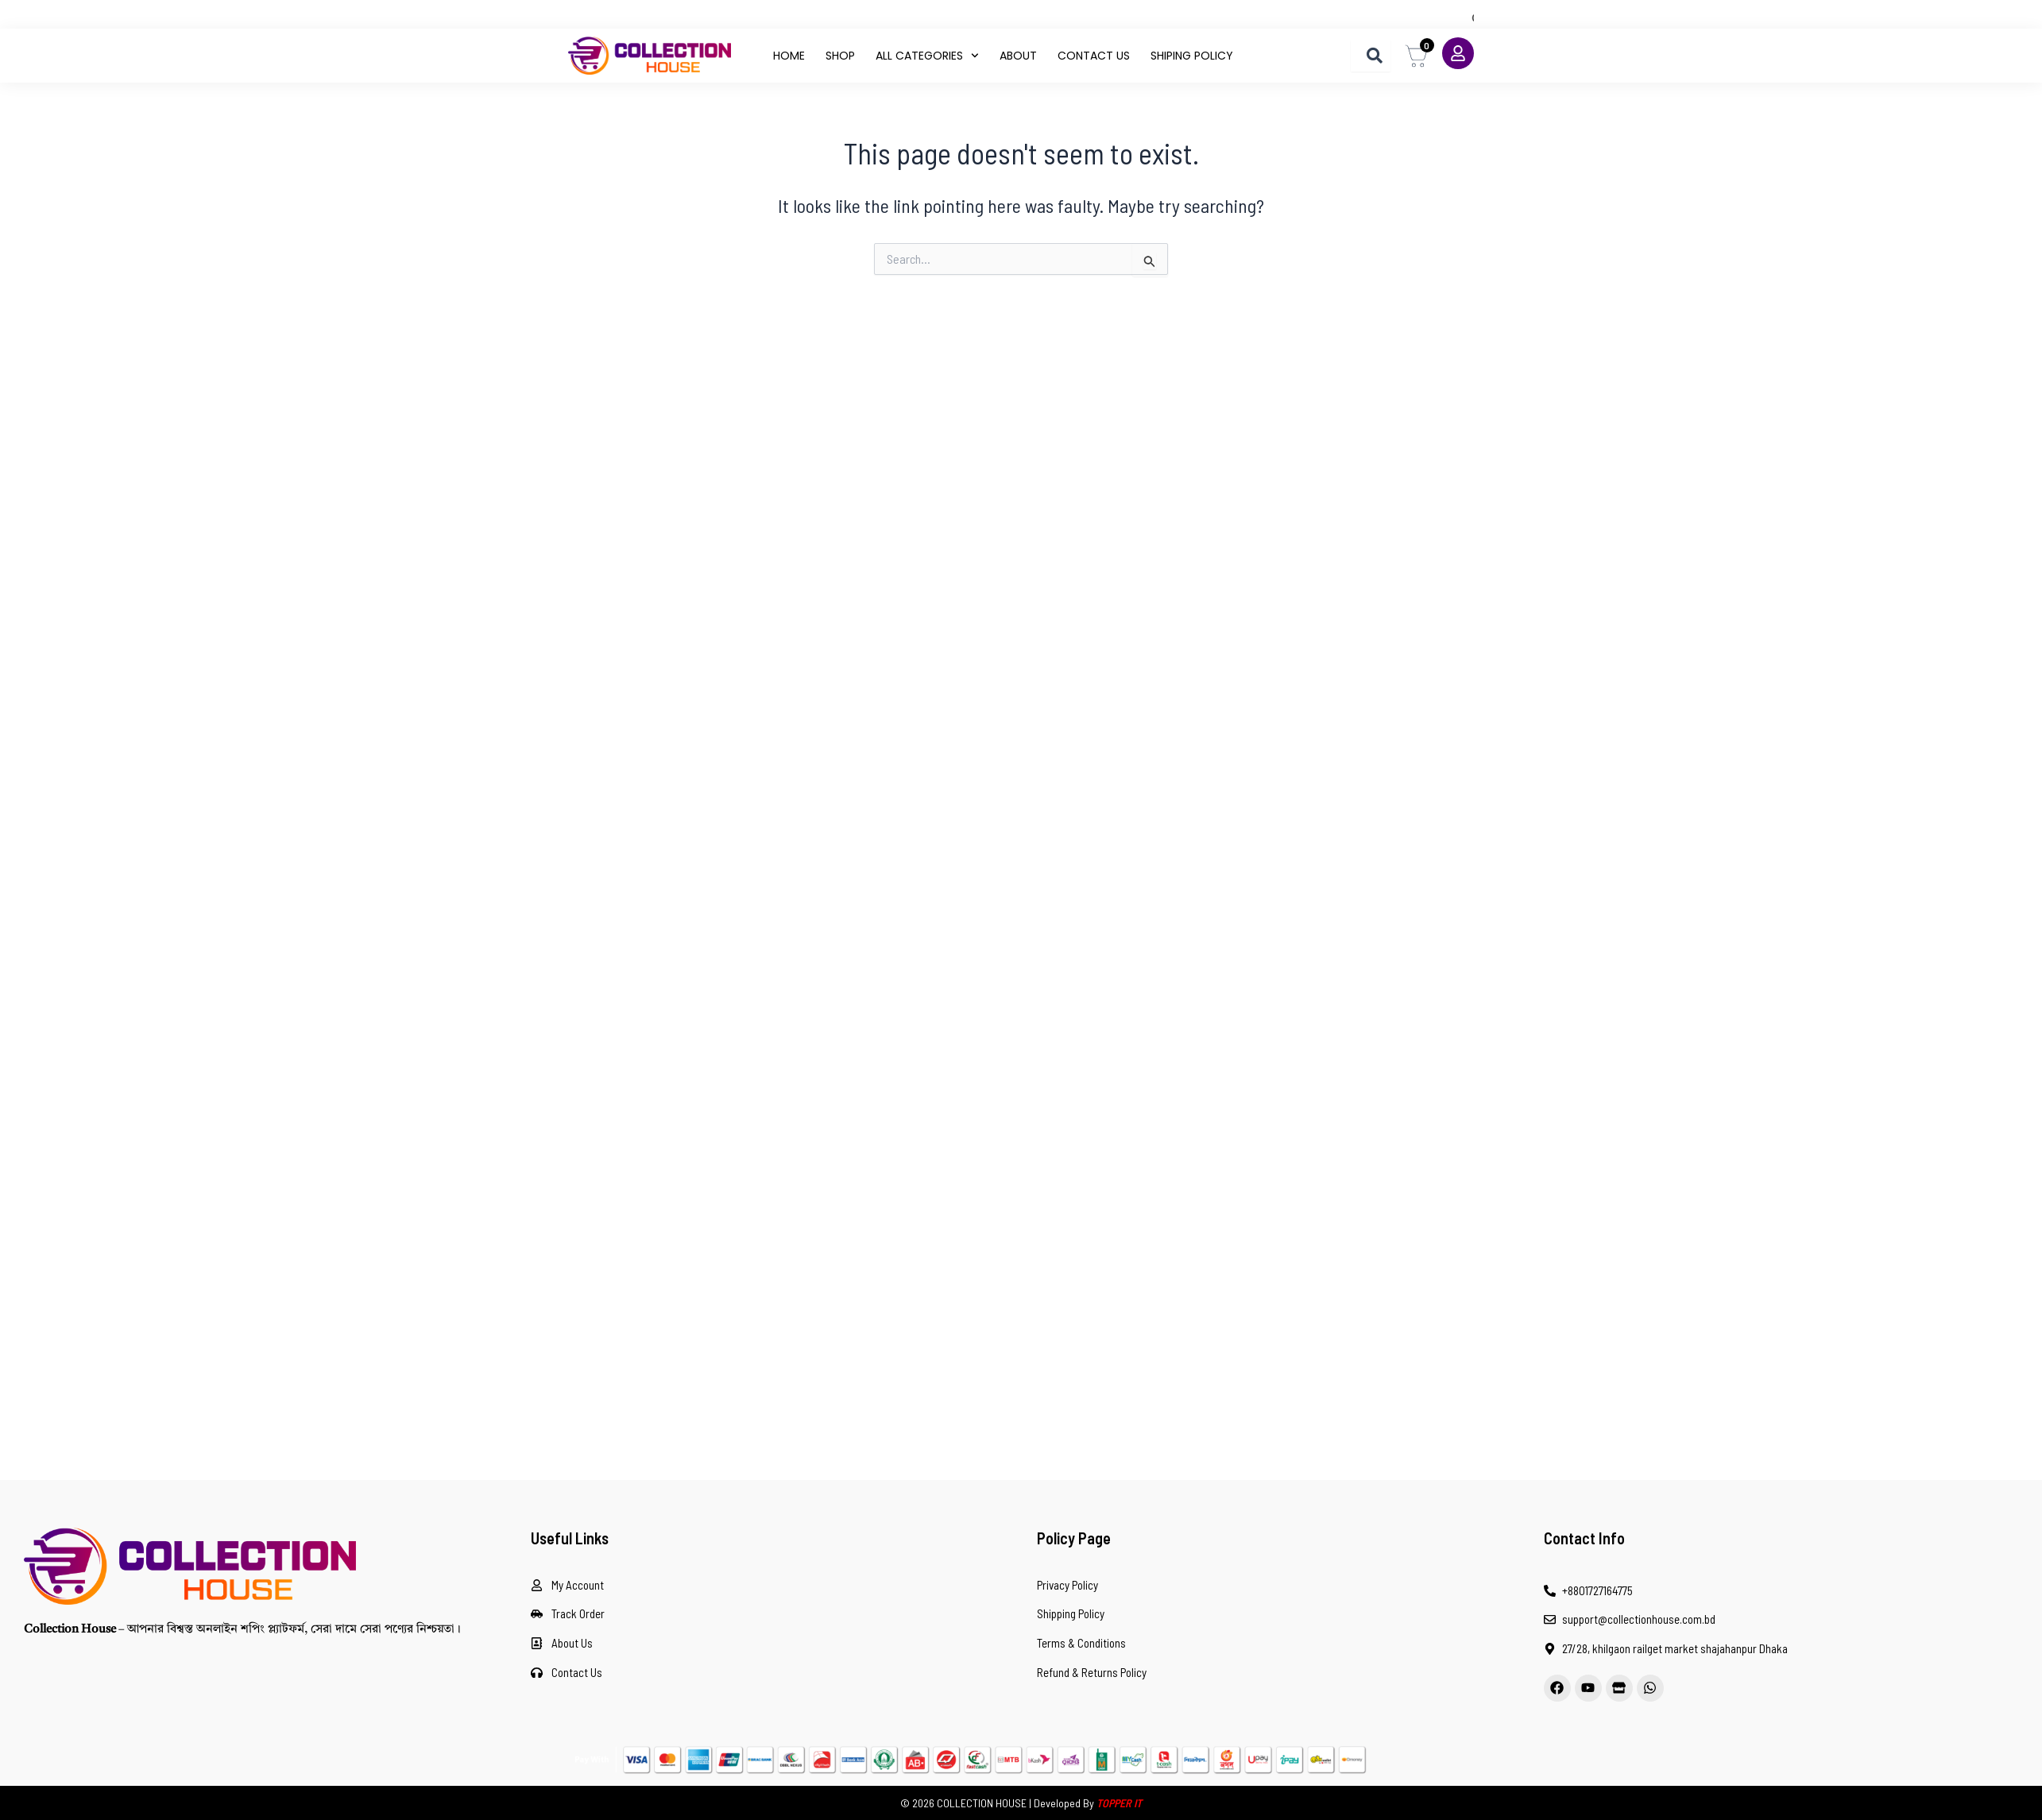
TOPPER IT (1119, 1803)
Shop (840, 56)
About (1018, 56)
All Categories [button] (927, 56)
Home (789, 56)
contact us (1094, 56)
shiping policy (1192, 56)
